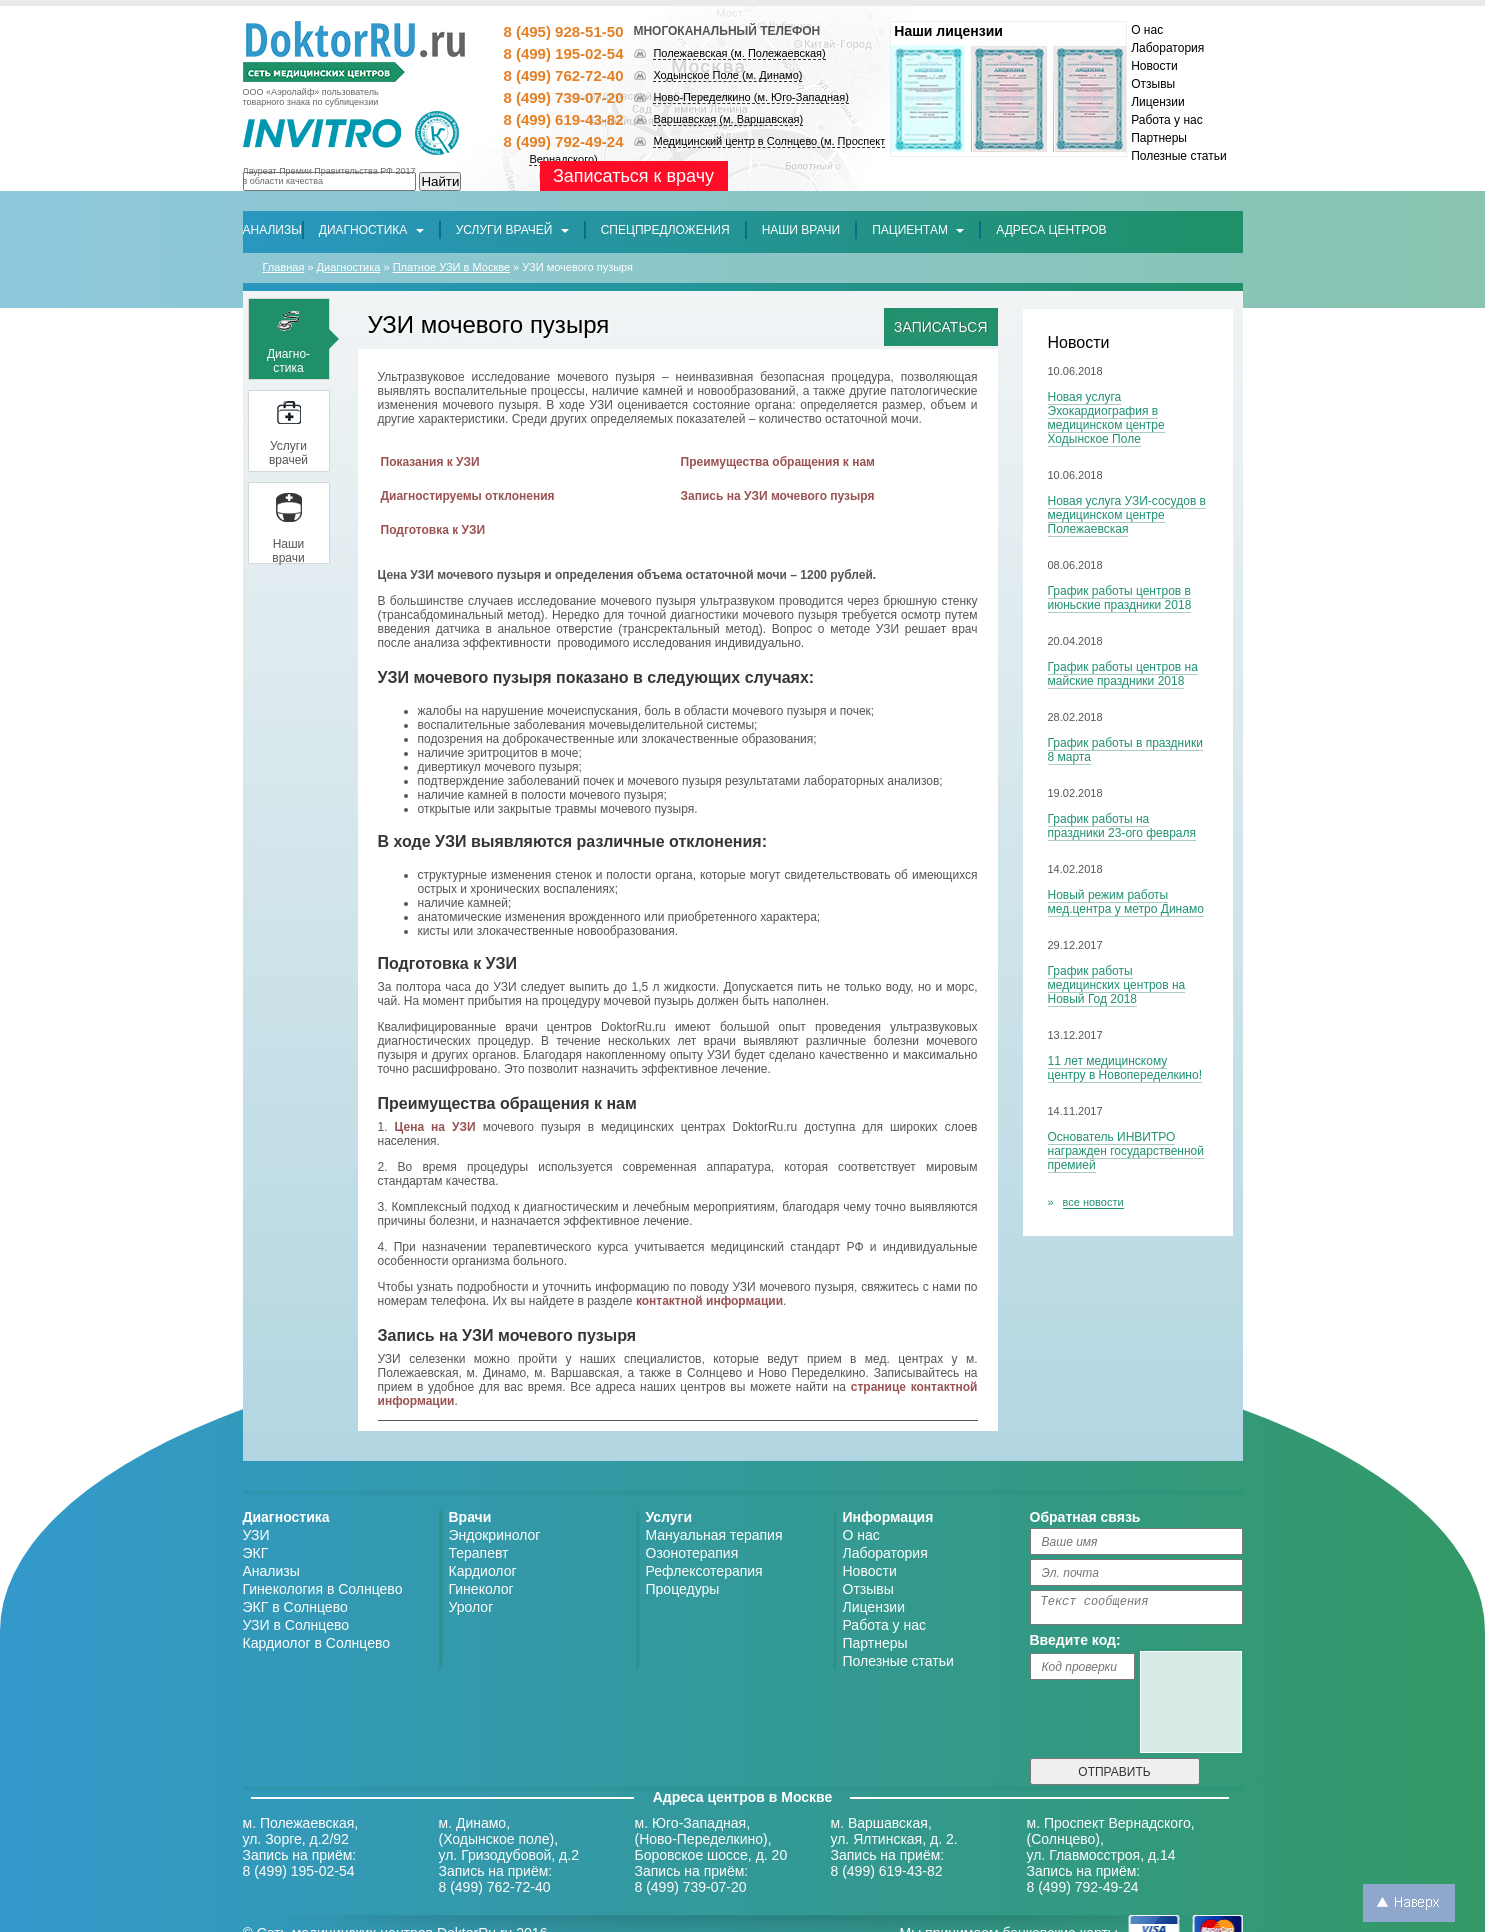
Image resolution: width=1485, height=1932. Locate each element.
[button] (665, 230)
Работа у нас (1167, 120)
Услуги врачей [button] (512, 230)
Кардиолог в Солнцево (317, 1643)
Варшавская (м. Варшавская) (728, 119)
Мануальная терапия (714, 1535)
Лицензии (1158, 102)
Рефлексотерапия (704, 1571)
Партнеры (1159, 138)
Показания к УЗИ (430, 462)
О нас (1147, 30)
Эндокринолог (495, 1535)
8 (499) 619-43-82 (563, 119)
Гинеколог (481, 1589)
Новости (1154, 66)
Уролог (471, 1607)
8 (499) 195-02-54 (563, 53)
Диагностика (349, 267)
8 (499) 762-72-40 (563, 75)
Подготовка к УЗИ (433, 530)
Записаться (940, 327)
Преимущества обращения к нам (778, 462)
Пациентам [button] (918, 230)
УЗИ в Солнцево (296, 1625)
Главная (284, 267)
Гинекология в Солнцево (323, 1589)
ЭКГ (256, 1553)
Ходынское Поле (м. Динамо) (727, 75)
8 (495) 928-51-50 (563, 31)
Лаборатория (1167, 48)
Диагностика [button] (371, 230)
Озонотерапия (692, 1553)
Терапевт (479, 1553)
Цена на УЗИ (435, 1127)
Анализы (271, 1571)
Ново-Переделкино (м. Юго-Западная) (750, 97)
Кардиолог (483, 1571)
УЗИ (256, 1535)
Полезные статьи (1178, 156)
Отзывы (1153, 84)
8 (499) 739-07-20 (563, 97)
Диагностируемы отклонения (468, 496)
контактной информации (709, 1301)
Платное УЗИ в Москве (451, 267)
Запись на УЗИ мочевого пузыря (778, 496)
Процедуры (683, 1589)
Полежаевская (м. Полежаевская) (739, 53)
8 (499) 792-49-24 (563, 141)
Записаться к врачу (633, 176)
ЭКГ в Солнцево (295, 1607)
